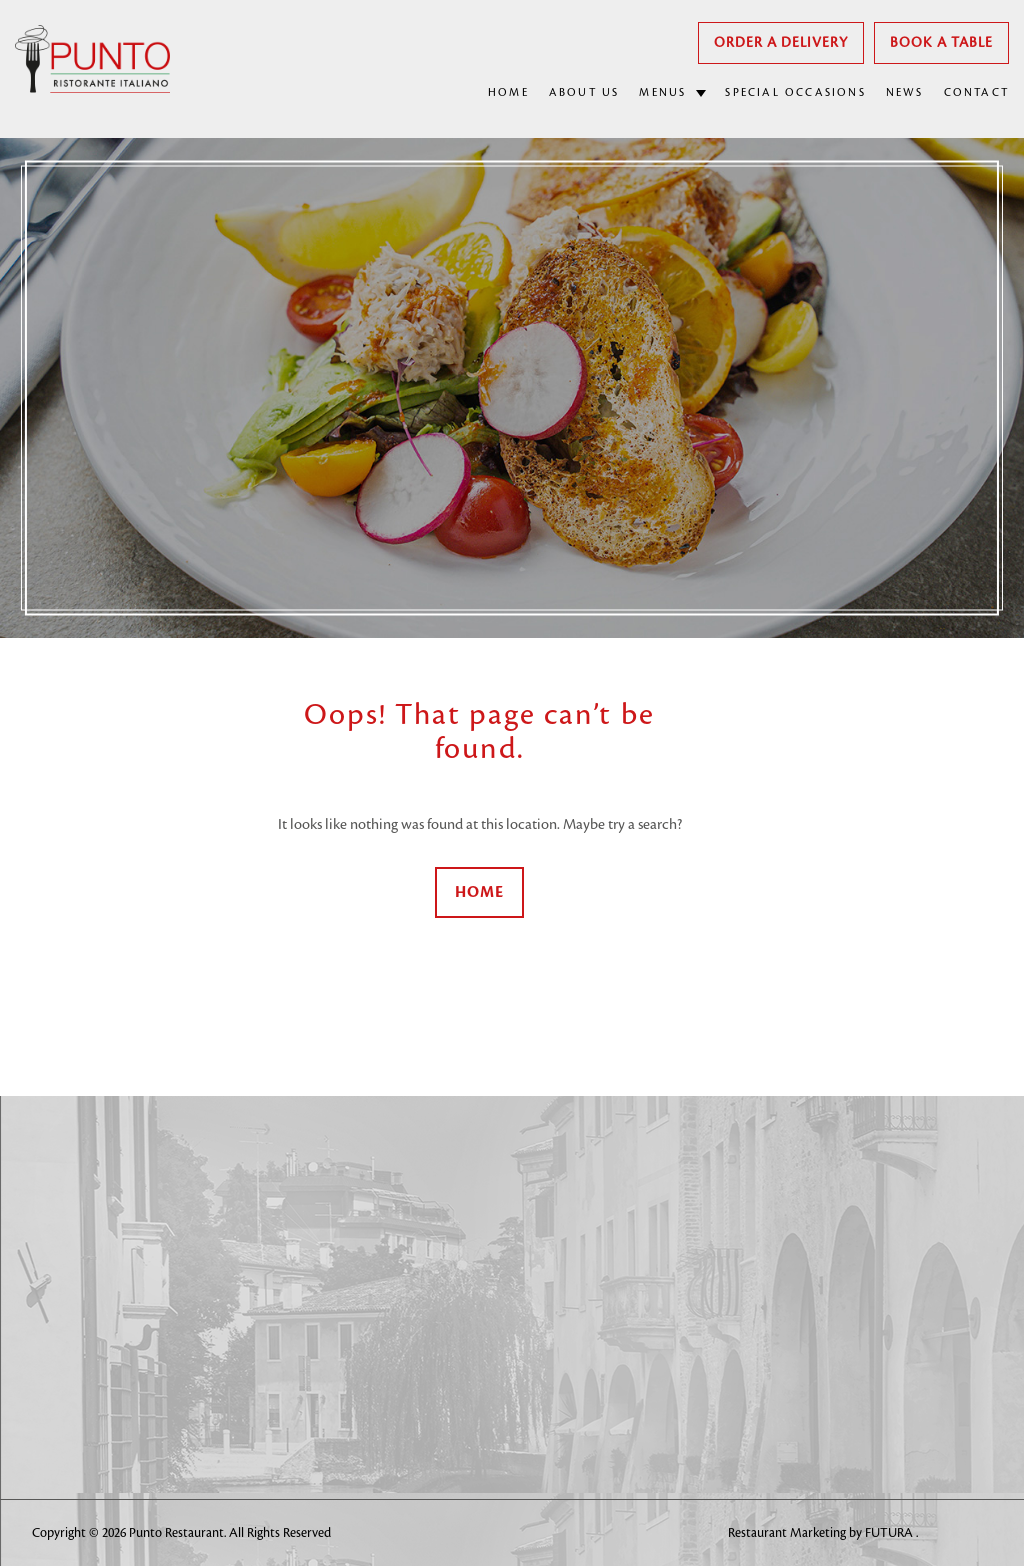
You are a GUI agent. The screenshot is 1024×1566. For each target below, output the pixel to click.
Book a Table (941, 42)
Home (479, 892)
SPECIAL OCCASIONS (795, 93)
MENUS (662, 93)
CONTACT (976, 93)
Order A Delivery (781, 42)
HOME (508, 93)
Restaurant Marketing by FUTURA (822, 1533)
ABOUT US (584, 93)
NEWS (905, 93)
